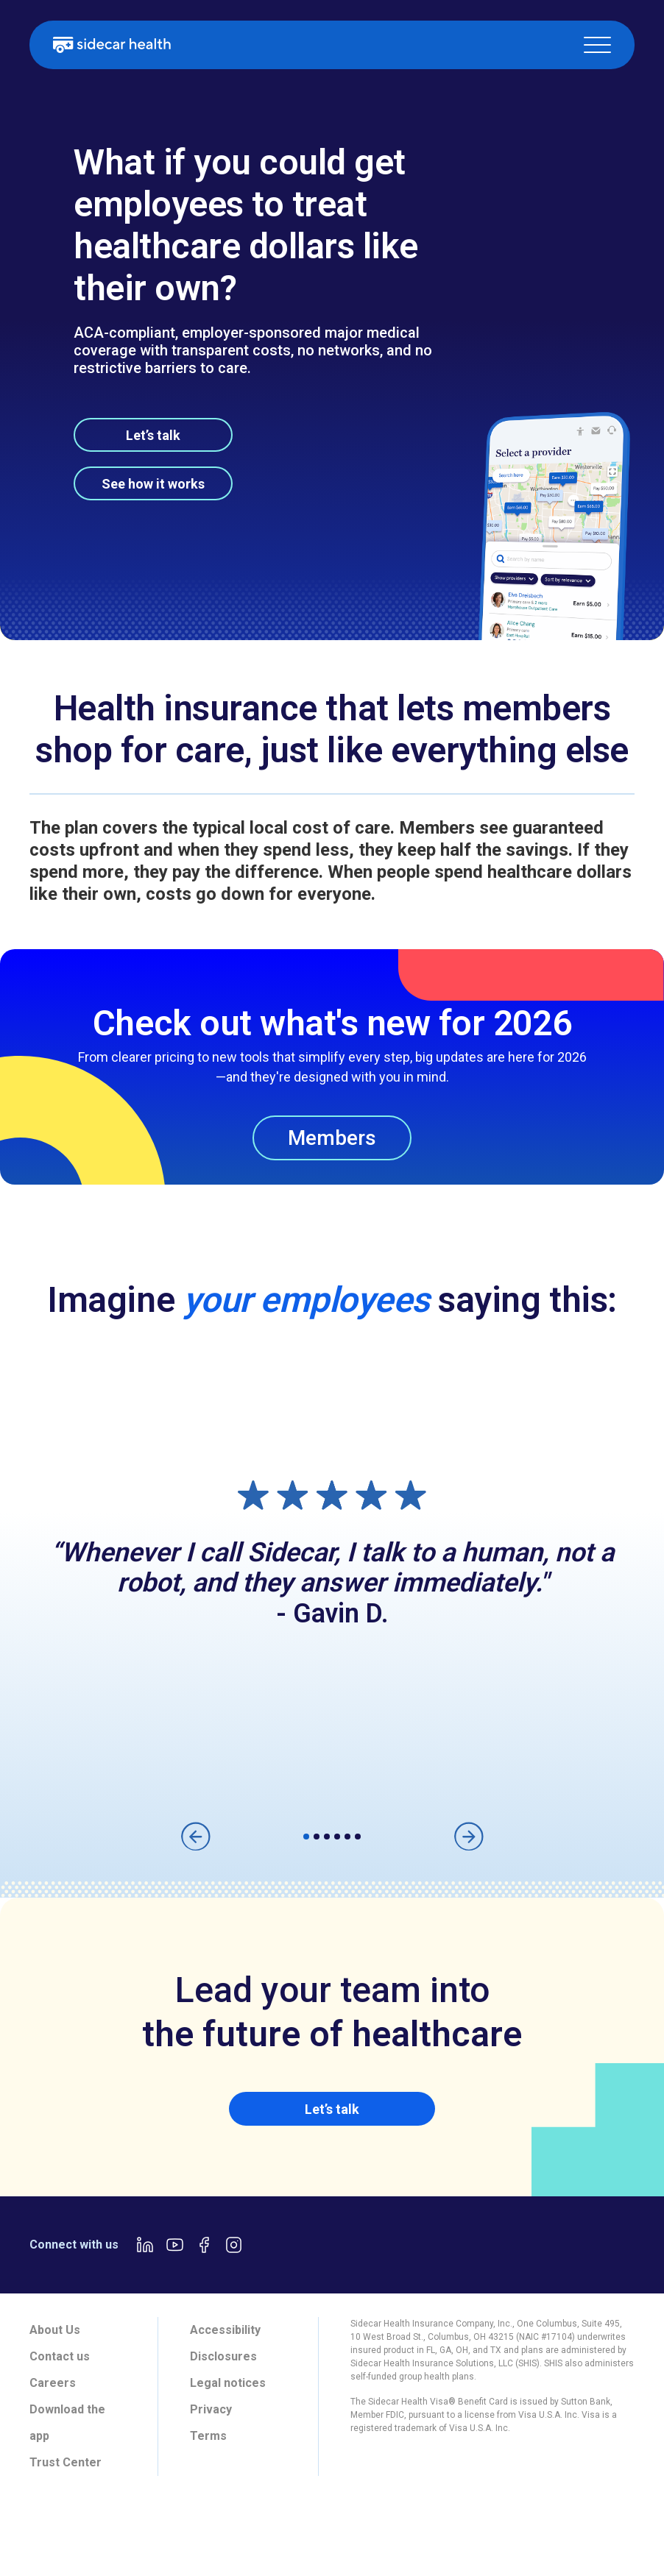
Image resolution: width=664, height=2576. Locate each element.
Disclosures (223, 2356)
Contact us (59, 2356)
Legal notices (228, 2383)
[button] (597, 45)
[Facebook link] (204, 2245)
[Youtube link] (174, 2245)
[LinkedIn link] (145, 2245)
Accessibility (225, 2330)
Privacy (211, 2409)
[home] (112, 45)
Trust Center (65, 2462)
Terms (208, 2436)
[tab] (51, 2528)
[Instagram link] (233, 2245)
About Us (54, 2330)
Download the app (67, 2422)
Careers (52, 2383)
